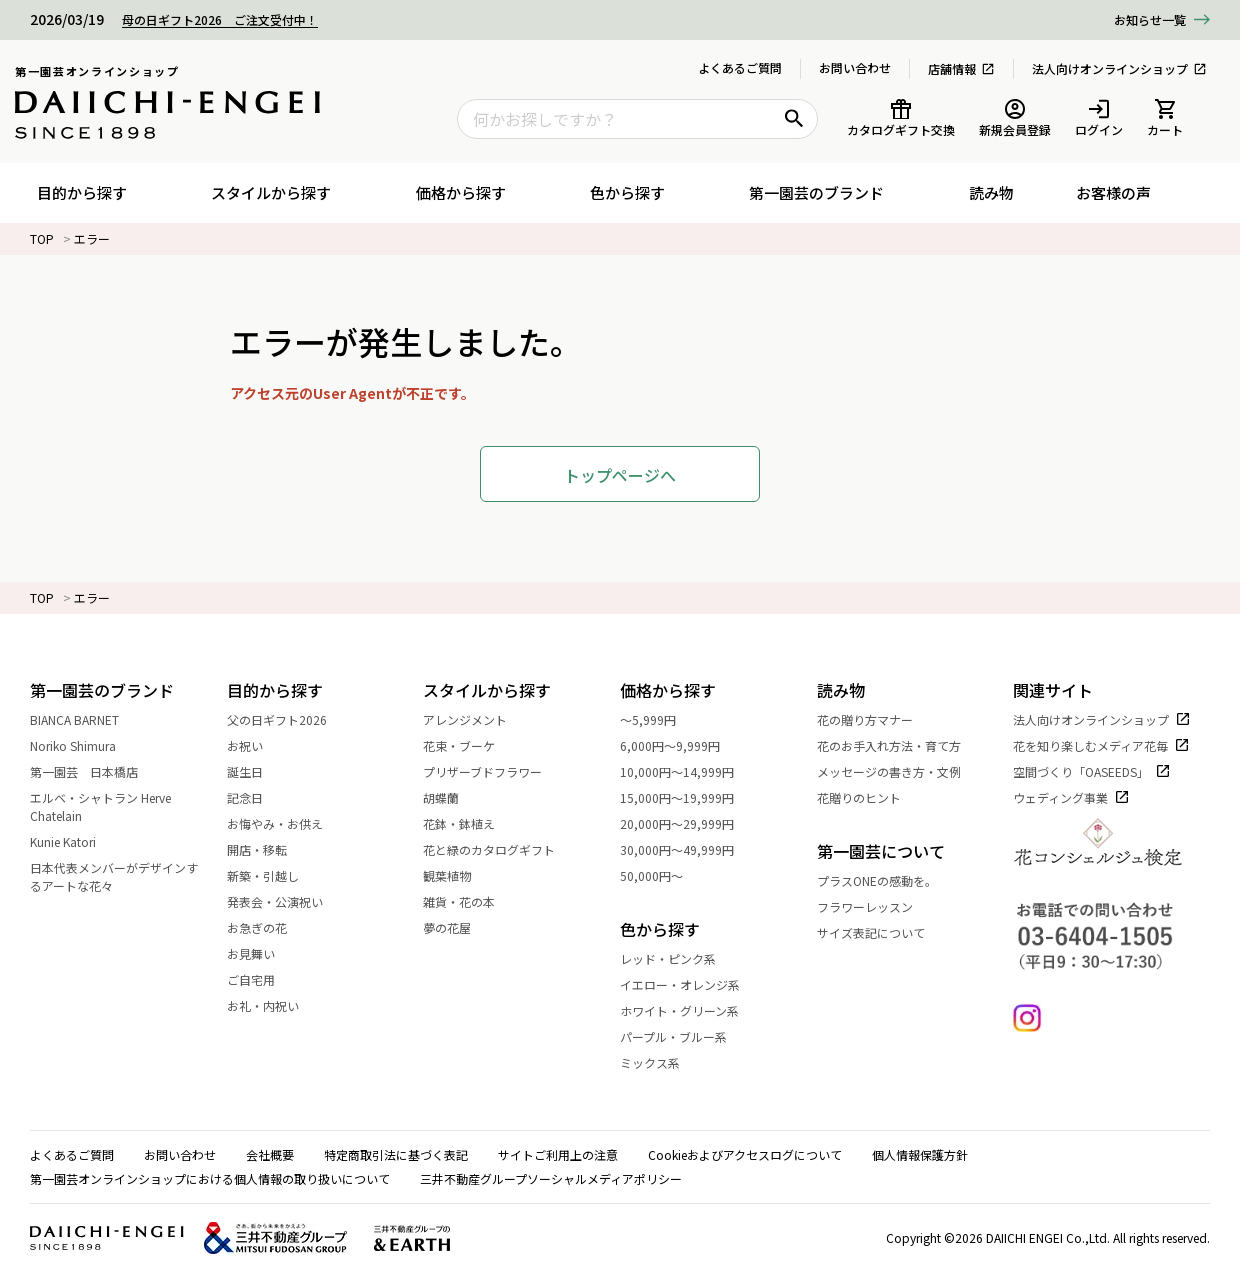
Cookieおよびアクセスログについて (745, 1154)
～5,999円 (659, 719)
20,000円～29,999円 (688, 823)
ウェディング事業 (1071, 797)
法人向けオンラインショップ (1119, 68)
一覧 (1150, 20)
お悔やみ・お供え (286, 823)
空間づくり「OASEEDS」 (1092, 771)
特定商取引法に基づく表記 (396, 1154)
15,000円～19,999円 (688, 797)
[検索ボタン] (794, 119)
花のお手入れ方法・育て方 (900, 745)
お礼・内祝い (274, 1005)
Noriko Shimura (84, 745)
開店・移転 (268, 849)
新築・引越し (274, 875)
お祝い (256, 745)
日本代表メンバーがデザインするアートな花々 (128, 876)
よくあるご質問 (740, 67)
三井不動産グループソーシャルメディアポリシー (551, 1178)
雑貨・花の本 (470, 901)
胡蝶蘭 (452, 797)
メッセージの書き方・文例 (900, 771)
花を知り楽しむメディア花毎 (1101, 745)
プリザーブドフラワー (493, 771)
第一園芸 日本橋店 (95, 771)
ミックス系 (661, 1062)
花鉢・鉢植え (470, 823)
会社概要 (270, 1154)
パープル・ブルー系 (684, 1036)
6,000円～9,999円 (681, 745)
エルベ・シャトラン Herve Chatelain (128, 806)
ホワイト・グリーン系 (690, 1010)
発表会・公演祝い (286, 901)
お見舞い (262, 953)
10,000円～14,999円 (688, 771)
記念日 (256, 797)
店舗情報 (961, 68)
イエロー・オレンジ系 (691, 984)
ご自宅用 (262, 979)
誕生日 (256, 771)
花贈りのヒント (870, 797)
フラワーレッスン (865, 906)
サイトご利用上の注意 (558, 1154)
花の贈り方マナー (876, 719)
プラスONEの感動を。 (877, 880)
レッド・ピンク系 (679, 958)
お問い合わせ (855, 67)
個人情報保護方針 (920, 1154)
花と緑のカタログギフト (500, 849)
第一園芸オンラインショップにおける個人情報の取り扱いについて (210, 1178)
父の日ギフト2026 (288, 719)
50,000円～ (662, 875)
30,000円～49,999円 (688, 849)
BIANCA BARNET (85, 719)
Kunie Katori (74, 841)
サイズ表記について (871, 932)
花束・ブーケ (470, 745)
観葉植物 (458, 875)
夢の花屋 (458, 927)
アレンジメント (476, 719)
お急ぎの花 (268, 927)
